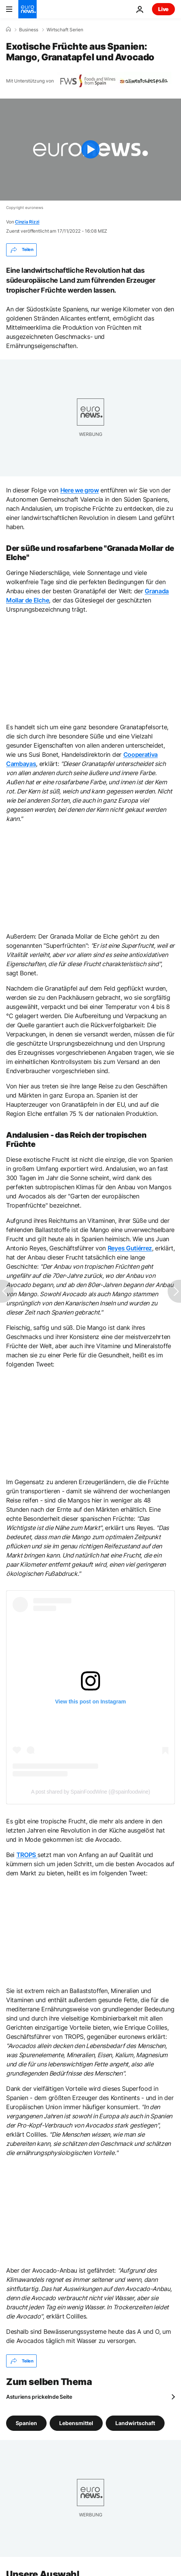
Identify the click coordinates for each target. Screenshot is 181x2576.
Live (163, 9)
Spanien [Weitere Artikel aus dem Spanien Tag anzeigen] (26, 2423)
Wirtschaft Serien (65, 30)
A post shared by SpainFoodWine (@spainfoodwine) (90, 1792)
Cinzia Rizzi (27, 222)
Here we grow (79, 490)
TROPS (26, 1855)
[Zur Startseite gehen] (27, 9)
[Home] (8, 29)
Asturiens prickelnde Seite (39, 2396)
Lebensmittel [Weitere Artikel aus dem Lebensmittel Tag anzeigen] (76, 2423)
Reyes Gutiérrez (130, 1248)
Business (28, 30)
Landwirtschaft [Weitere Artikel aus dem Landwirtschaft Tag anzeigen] (135, 2423)
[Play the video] (90, 150)
